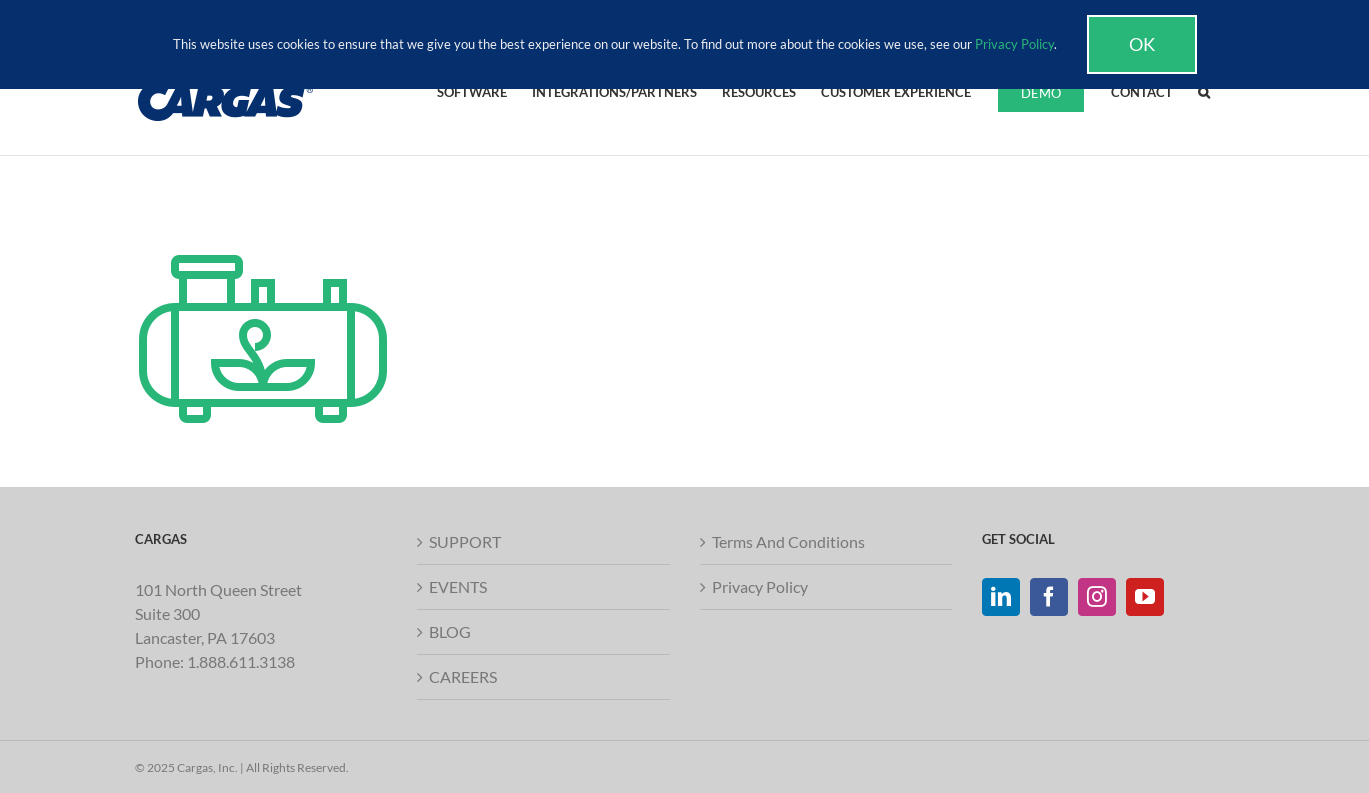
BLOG (450, 631)
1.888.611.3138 (241, 661)
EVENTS (458, 586)
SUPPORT (465, 541)
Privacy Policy (760, 586)
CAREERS (463, 676)
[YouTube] (1145, 597)
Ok (1142, 44)
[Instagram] (1097, 597)
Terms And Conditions (788, 541)
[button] (1204, 91)
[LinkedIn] (1001, 597)
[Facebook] (1049, 597)
